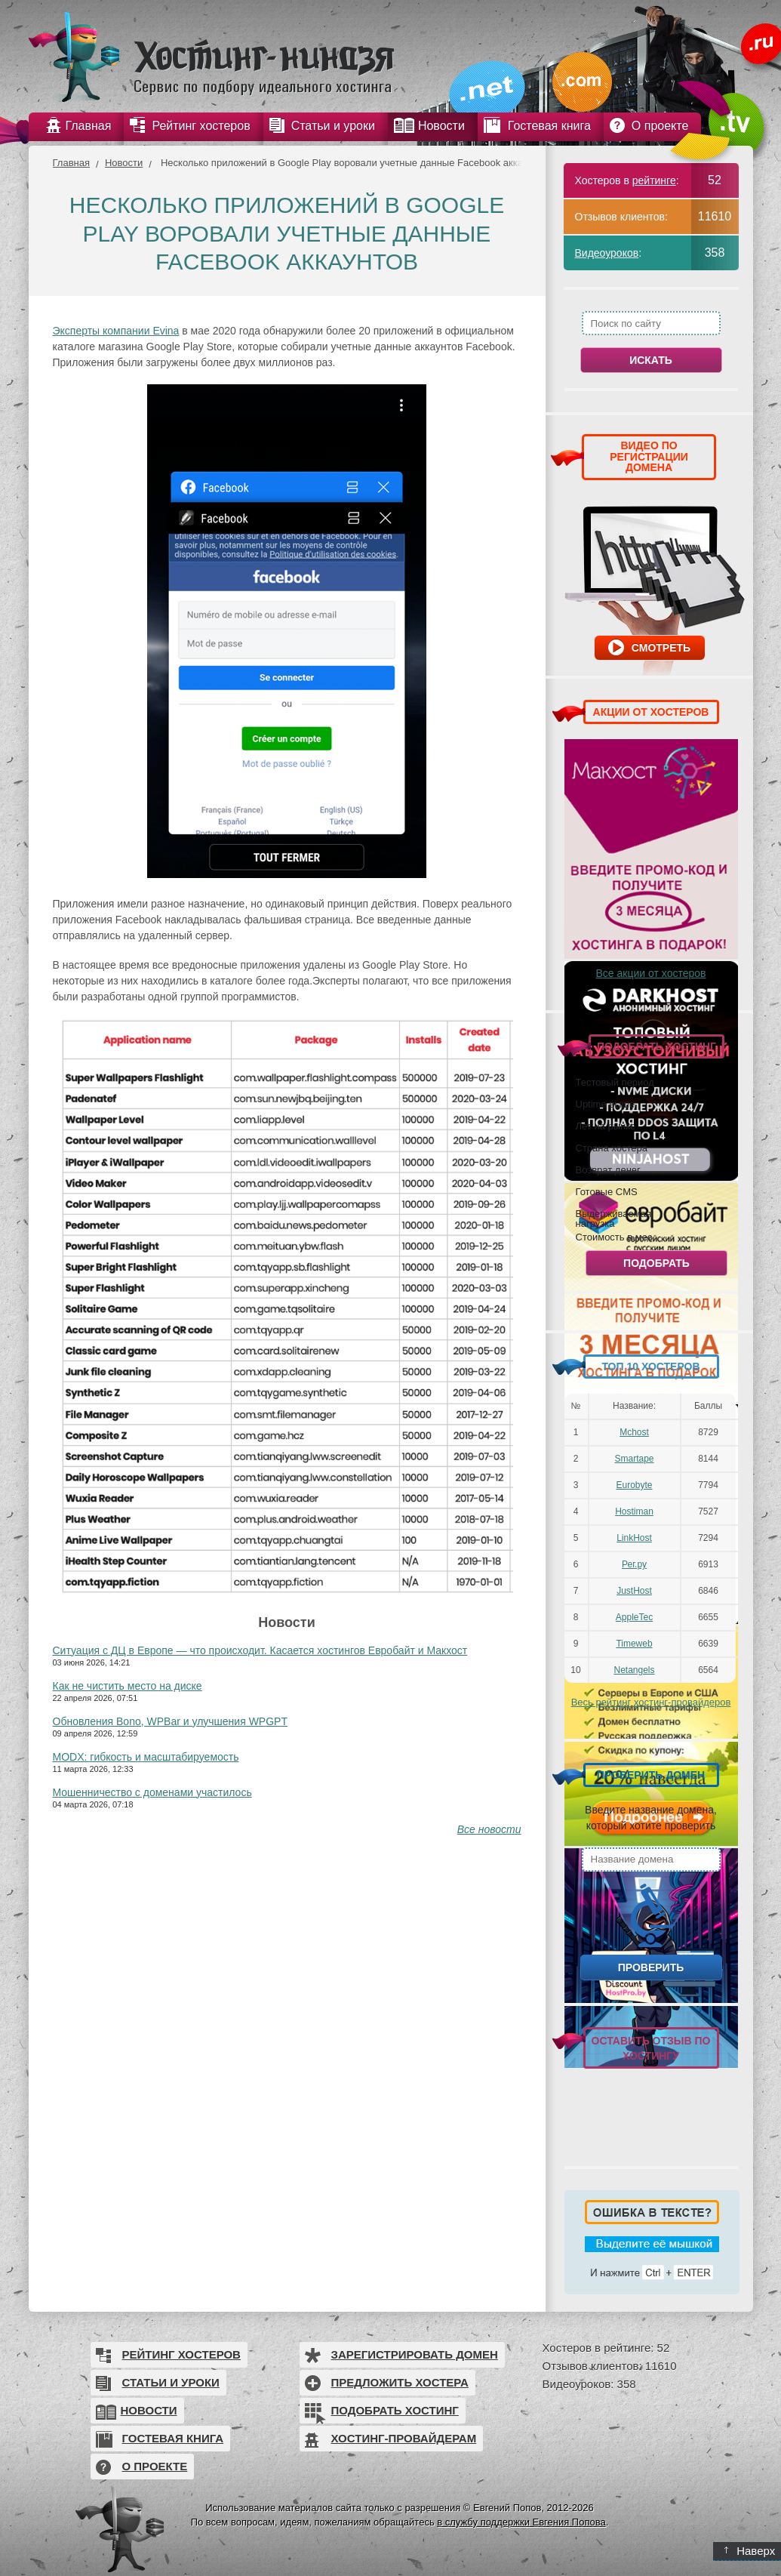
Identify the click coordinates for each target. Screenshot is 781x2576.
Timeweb (634, 1643)
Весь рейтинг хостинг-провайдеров (651, 1702)
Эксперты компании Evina (116, 331)
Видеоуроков (607, 253)
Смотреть (661, 648)
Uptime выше (605, 1103)
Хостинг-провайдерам (404, 2438)
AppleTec (634, 1617)
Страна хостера (611, 1147)
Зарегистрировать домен (414, 2354)
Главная (71, 162)
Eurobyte (634, 1485)
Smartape (633, 1458)
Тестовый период (615, 1082)
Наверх (749, 2550)
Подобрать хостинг (395, 2410)
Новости (124, 162)
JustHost (634, 1590)
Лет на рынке (606, 1125)
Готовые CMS (607, 1191)
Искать (650, 360)
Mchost (634, 1432)
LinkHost (634, 1538)
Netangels (633, 1670)
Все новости (489, 1829)
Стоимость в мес (614, 1236)
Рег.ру (634, 1564)
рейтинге (654, 180)
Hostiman (634, 1511)
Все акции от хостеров (651, 973)
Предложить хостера (400, 2382)
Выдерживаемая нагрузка (613, 1218)
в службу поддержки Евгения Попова (521, 2522)
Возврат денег (608, 1169)
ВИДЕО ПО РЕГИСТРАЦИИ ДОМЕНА (649, 456)
